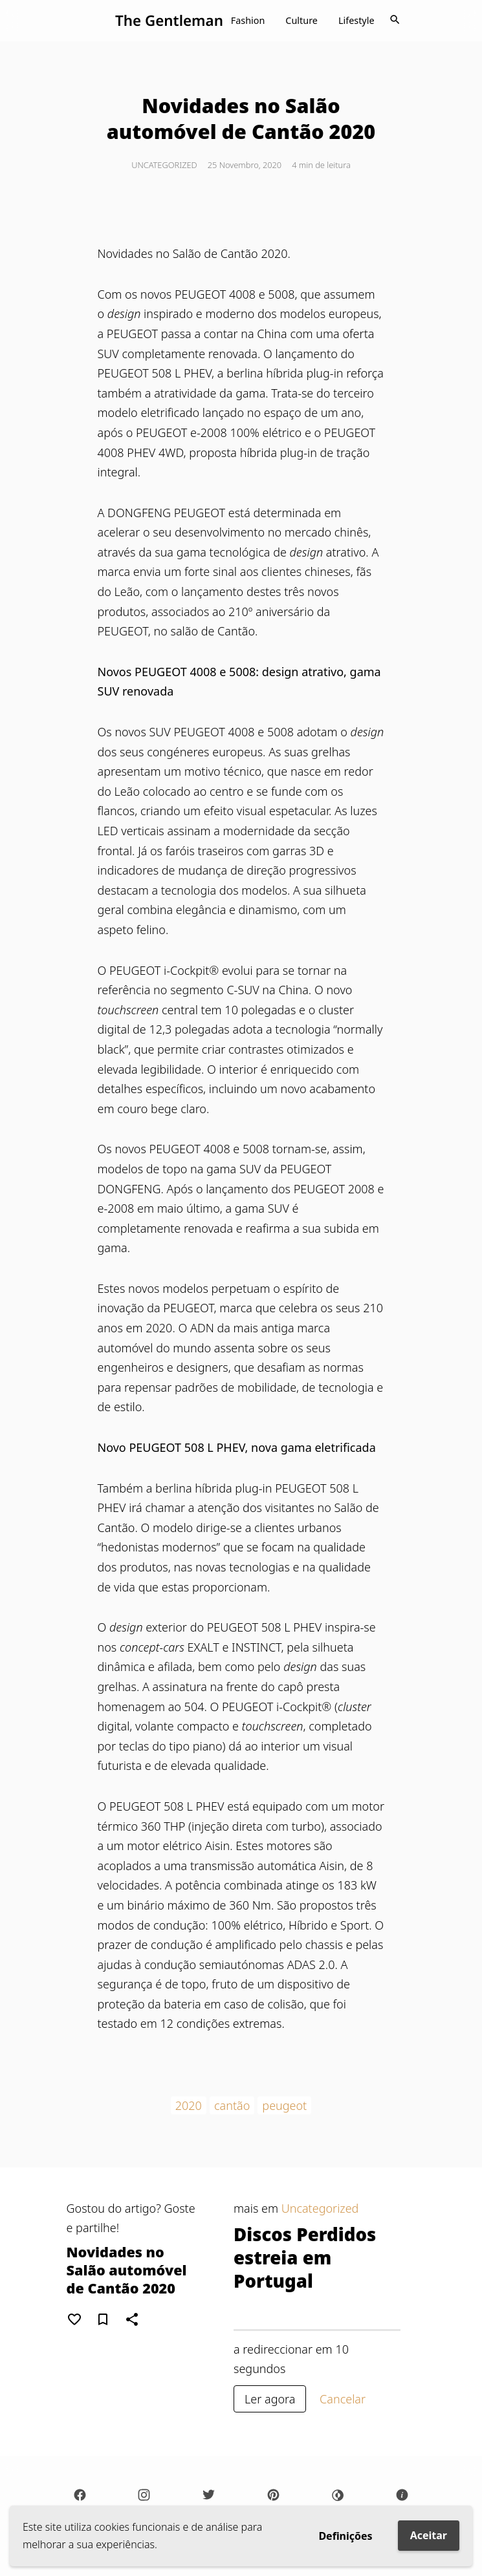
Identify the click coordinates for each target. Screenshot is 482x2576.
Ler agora (270, 2399)
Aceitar (428, 2535)
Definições (345, 2536)
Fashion (248, 20)
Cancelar (343, 2399)
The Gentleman (169, 20)
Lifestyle (356, 20)
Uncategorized (164, 165)
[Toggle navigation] (395, 20)
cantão (232, 2105)
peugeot (284, 2105)
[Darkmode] (337, 2495)
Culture (301, 20)
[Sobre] (402, 2495)
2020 (188, 2105)
